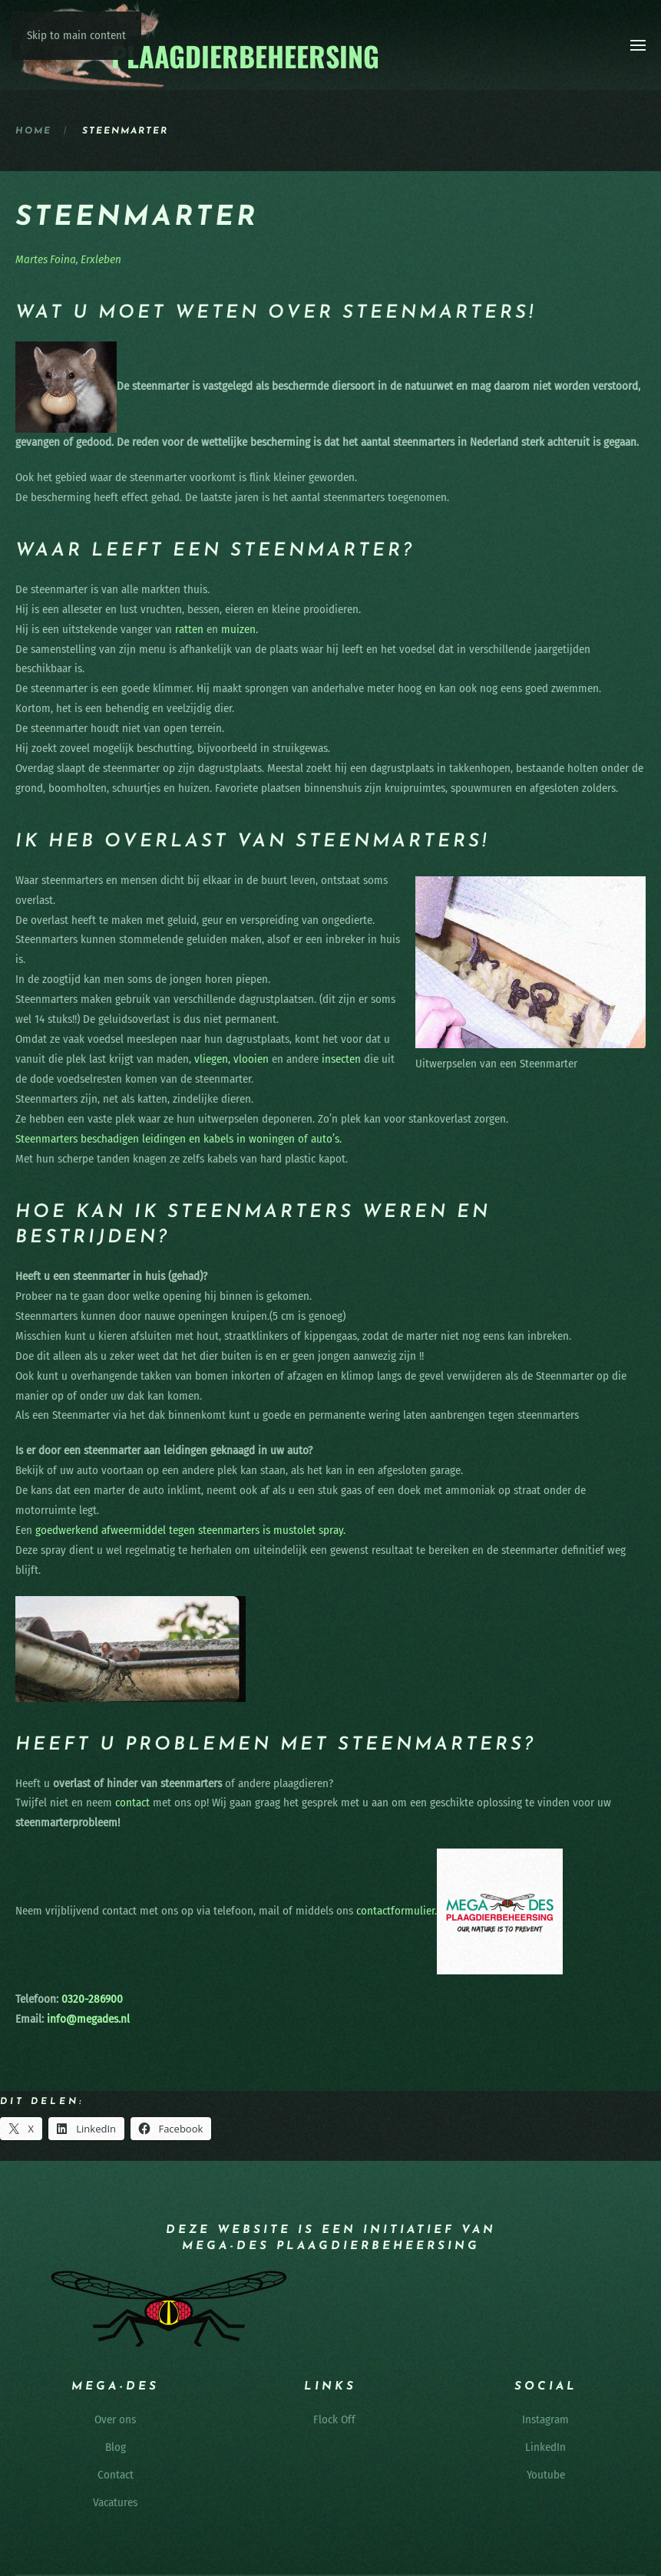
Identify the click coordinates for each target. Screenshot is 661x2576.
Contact (115, 2475)
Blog (115, 2447)
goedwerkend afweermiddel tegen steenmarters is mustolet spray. (190, 1530)
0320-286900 (90, 1999)
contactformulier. (396, 1911)
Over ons (115, 2419)
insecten (341, 1059)
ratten (189, 629)
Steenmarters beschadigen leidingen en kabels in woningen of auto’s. (178, 1139)
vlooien (251, 1059)
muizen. (239, 629)
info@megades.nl (88, 2019)
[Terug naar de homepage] (198, 45)
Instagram (545, 2419)
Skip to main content (76, 35)
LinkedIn (545, 2447)
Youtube (546, 2475)
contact (132, 1802)
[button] (638, 45)
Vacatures (115, 2502)
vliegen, (212, 1059)
